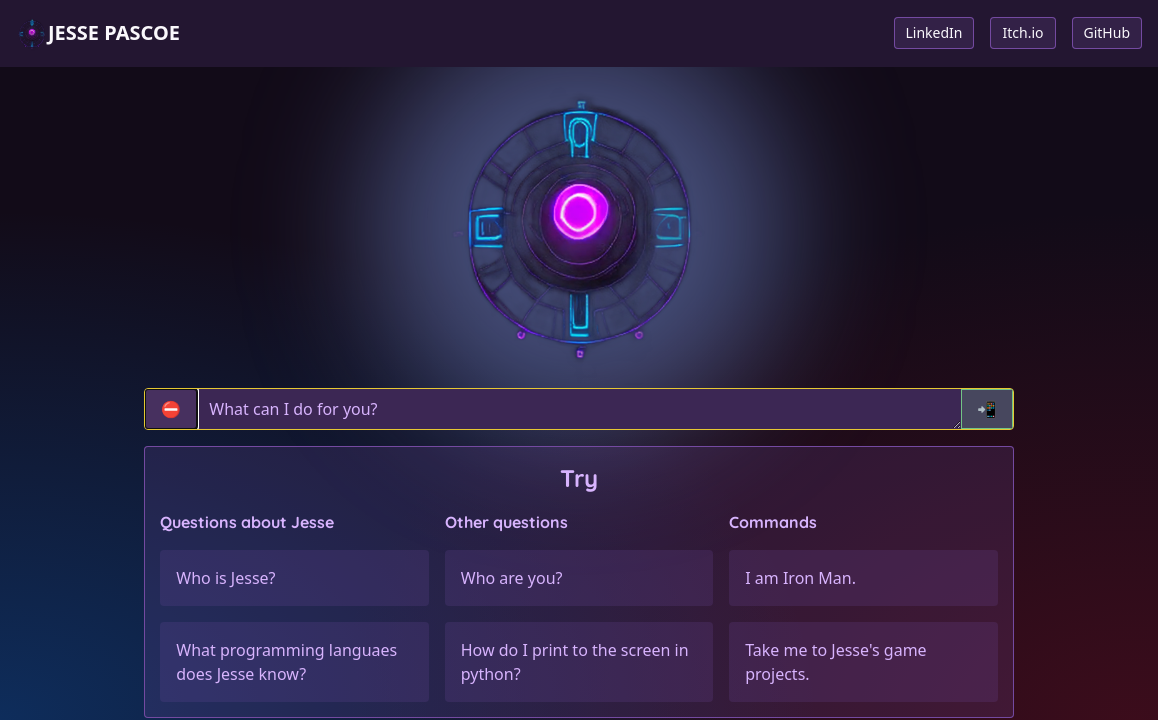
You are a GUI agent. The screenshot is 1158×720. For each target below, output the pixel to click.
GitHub (1107, 32)
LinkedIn (934, 32)
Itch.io (1022, 32)
